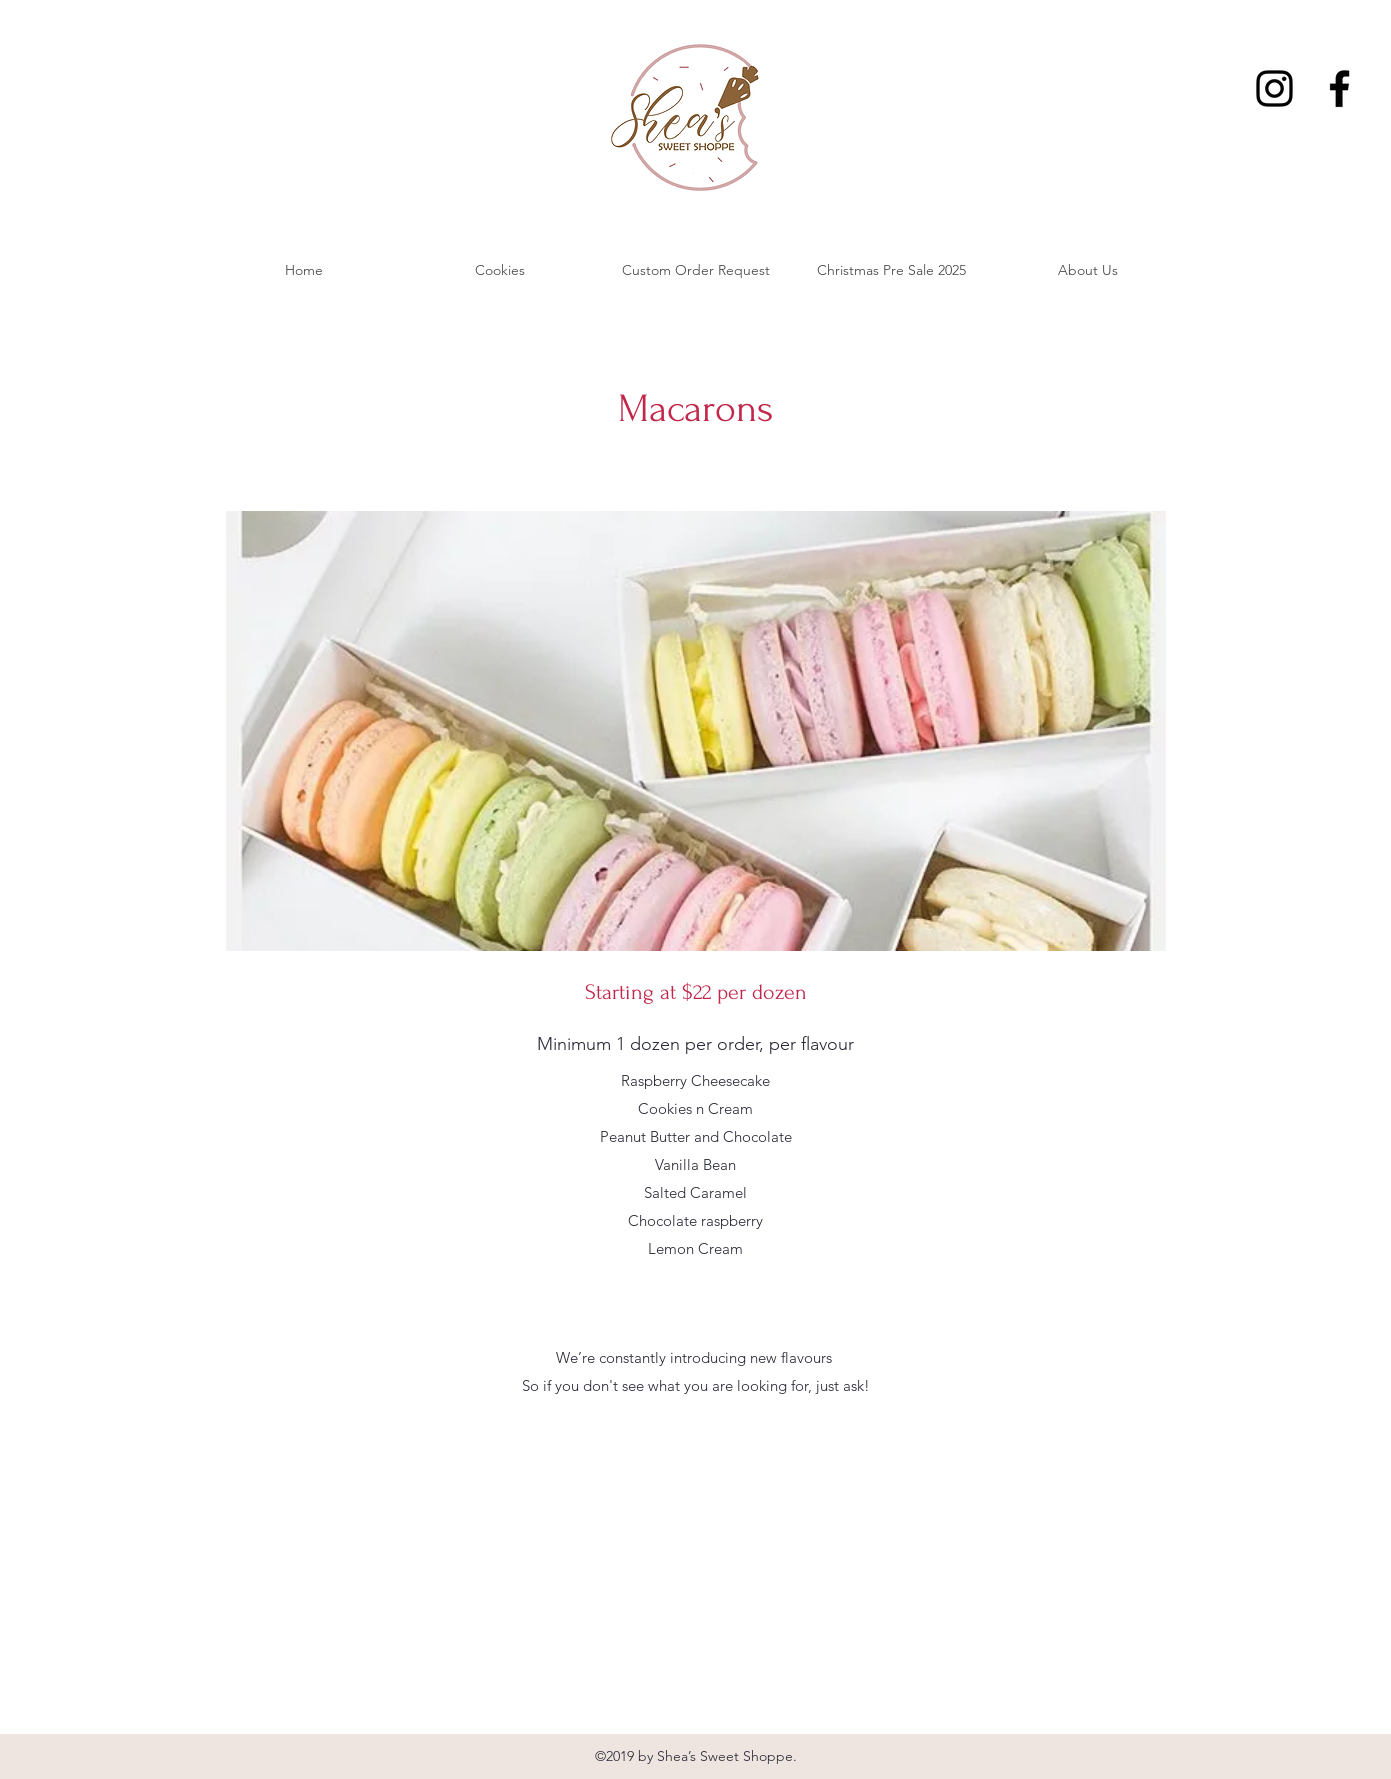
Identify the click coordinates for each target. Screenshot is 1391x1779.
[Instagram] (1274, 88)
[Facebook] (1339, 88)
